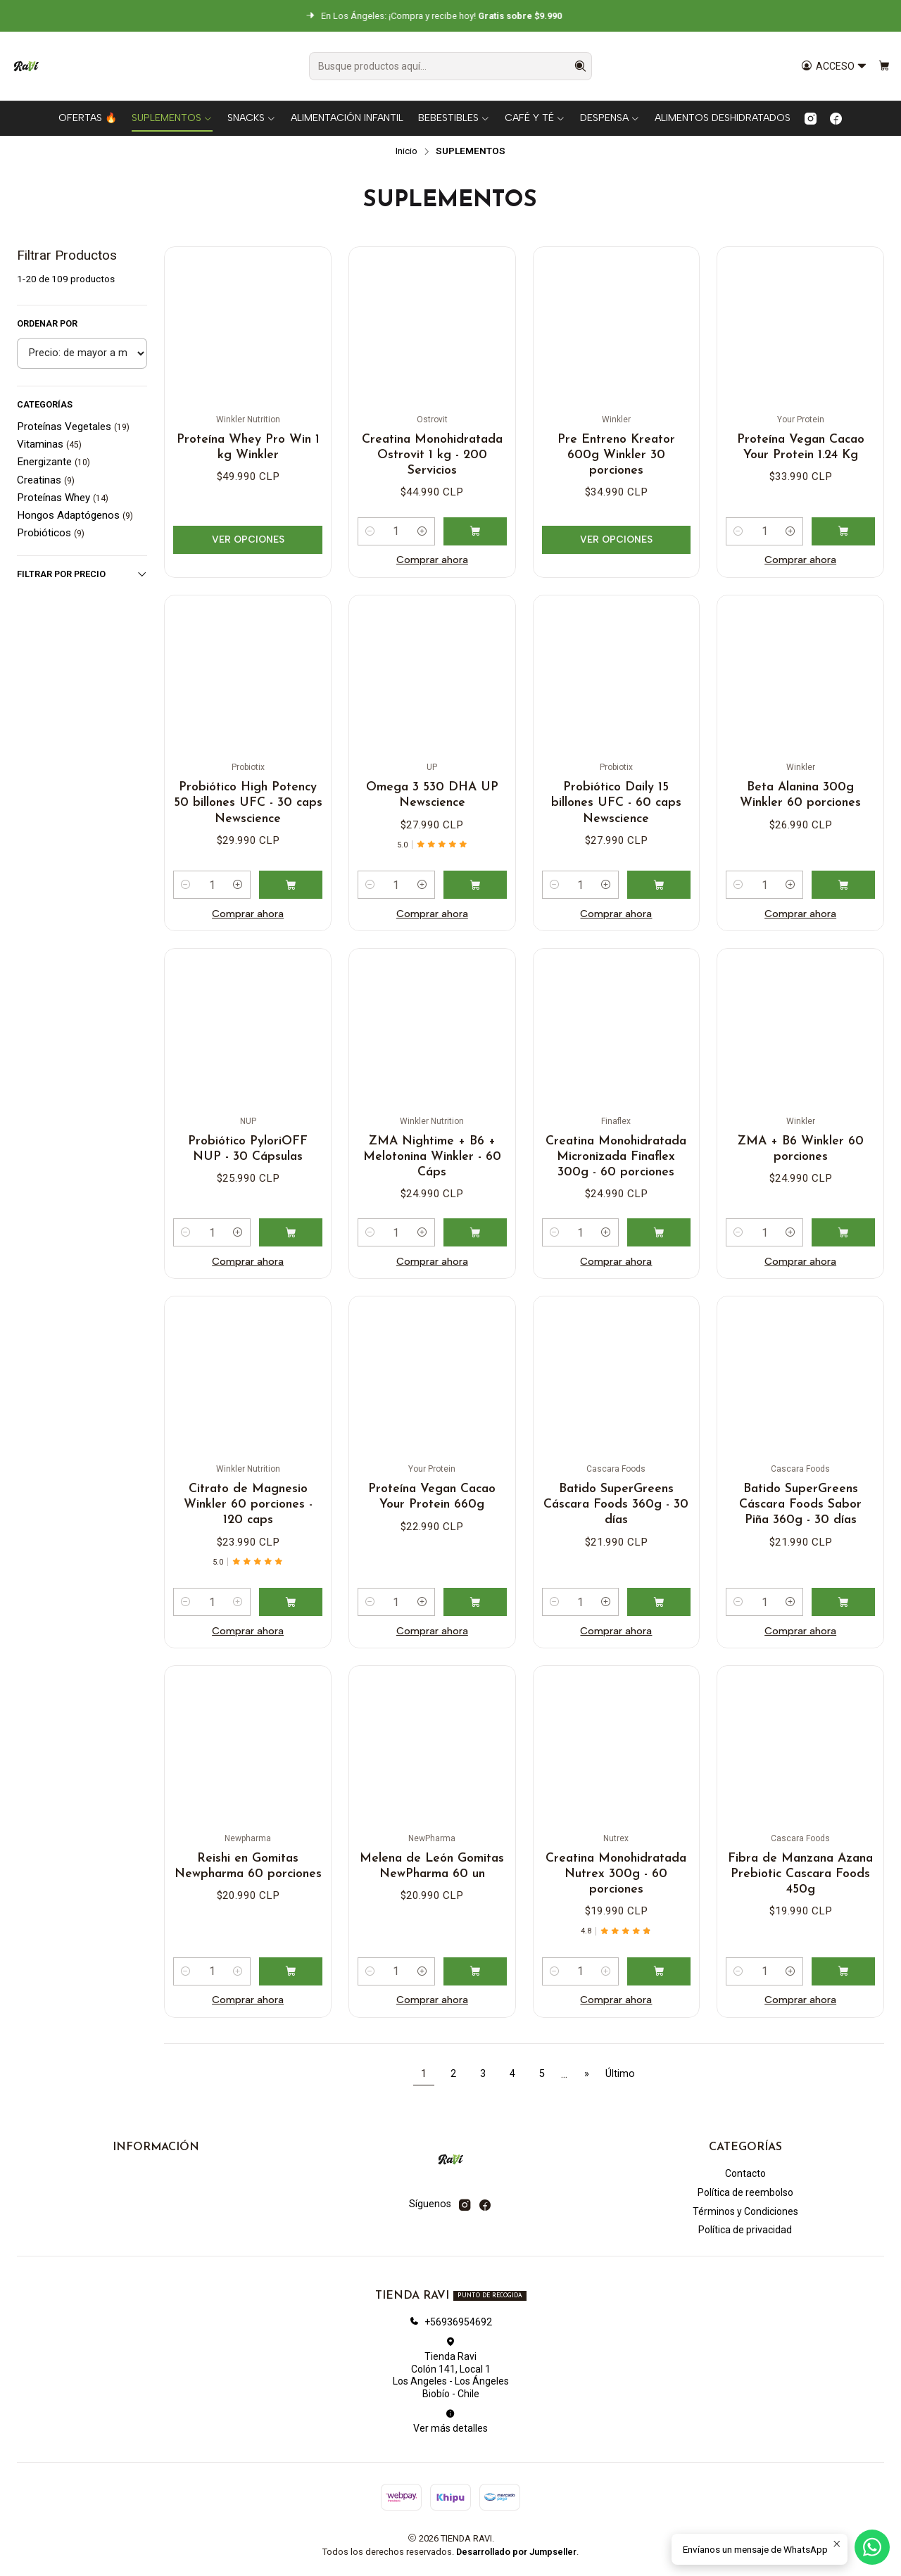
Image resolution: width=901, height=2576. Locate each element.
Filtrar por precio (82, 574)
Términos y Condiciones (745, 2211)
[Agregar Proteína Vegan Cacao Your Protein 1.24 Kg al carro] (843, 531)
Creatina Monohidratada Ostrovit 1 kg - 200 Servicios (432, 455)
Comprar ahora (432, 559)
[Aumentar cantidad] (422, 531)
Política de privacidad (745, 2229)
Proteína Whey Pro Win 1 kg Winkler (248, 447)
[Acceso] (834, 66)
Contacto (745, 2173)
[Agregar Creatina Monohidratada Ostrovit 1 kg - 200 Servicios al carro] (475, 531)
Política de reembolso (745, 2192)
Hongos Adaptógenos (75, 515)
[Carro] (884, 66)
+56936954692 (450, 2322)
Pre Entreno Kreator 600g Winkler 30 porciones (616, 455)
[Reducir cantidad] (370, 531)
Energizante (53, 461)
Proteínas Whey (62, 497)
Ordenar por (47, 323)
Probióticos (50, 532)
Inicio (406, 151)
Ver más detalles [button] (450, 2421)
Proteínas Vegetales (73, 426)
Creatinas (46, 480)
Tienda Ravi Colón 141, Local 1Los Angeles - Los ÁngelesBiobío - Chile (451, 2368)
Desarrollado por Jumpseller (516, 2551)
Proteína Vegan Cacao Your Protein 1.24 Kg (800, 447)
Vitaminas (49, 444)
